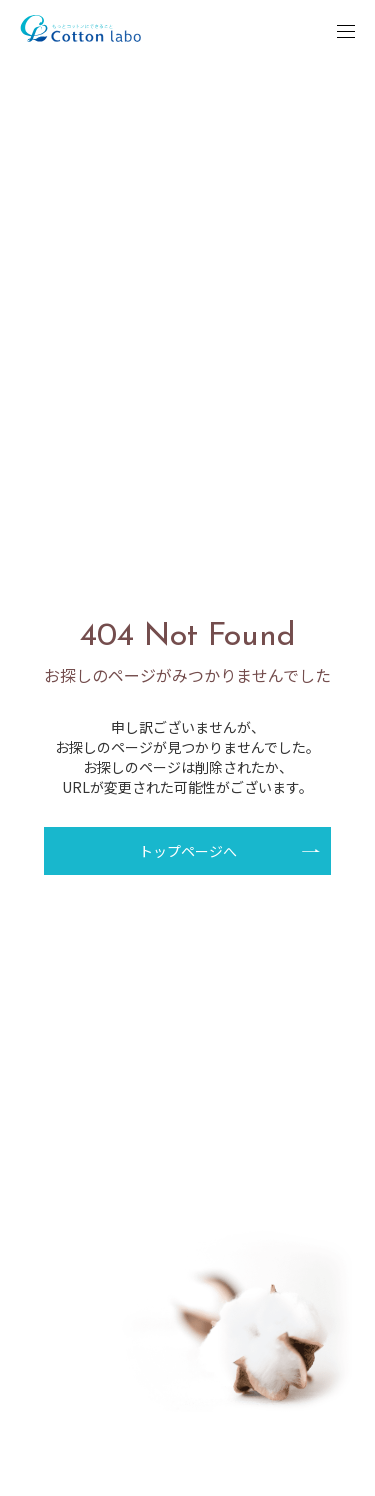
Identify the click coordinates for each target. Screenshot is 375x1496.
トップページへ (188, 851)
